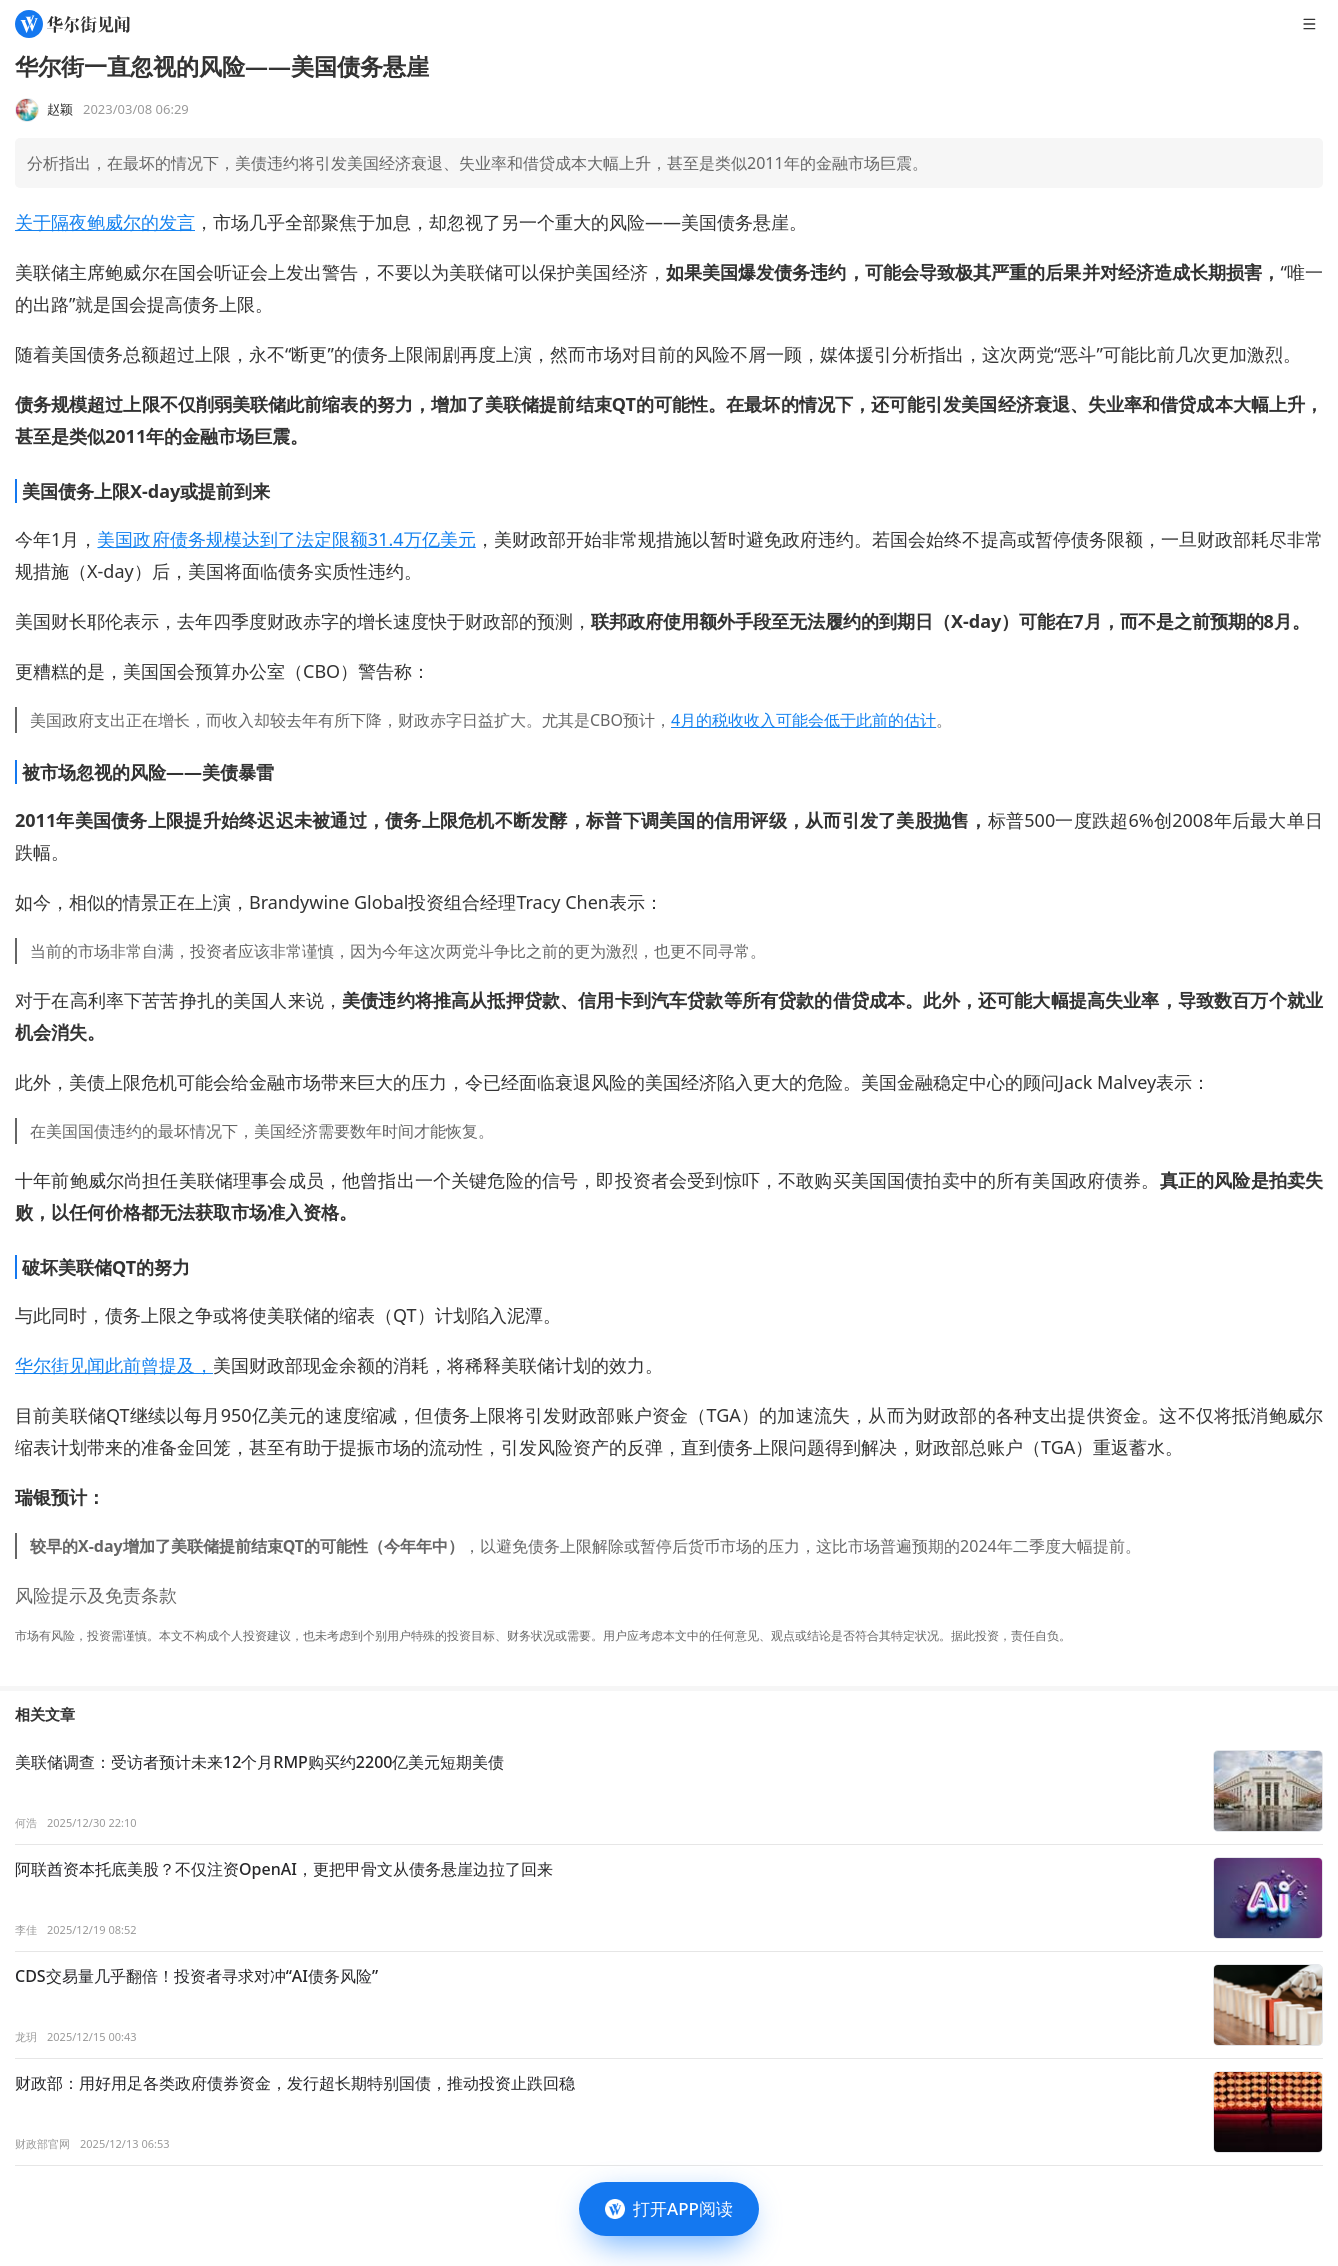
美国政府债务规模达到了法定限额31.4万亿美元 (286, 539)
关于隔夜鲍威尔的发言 (105, 222)
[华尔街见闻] (72, 24)
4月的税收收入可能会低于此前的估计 (803, 720)
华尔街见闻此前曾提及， (114, 1365)
